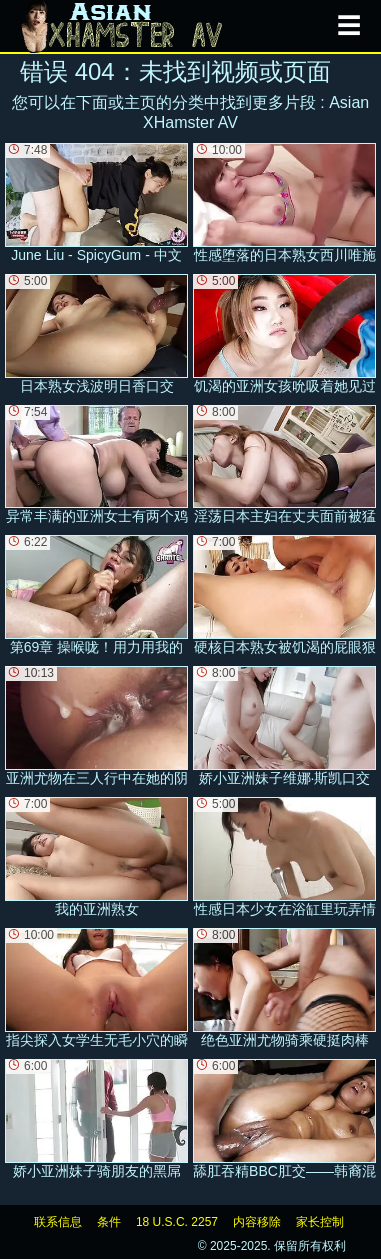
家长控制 (320, 1222)
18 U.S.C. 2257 (177, 1222)
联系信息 (58, 1222)
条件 (109, 1222)
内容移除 (257, 1222)
